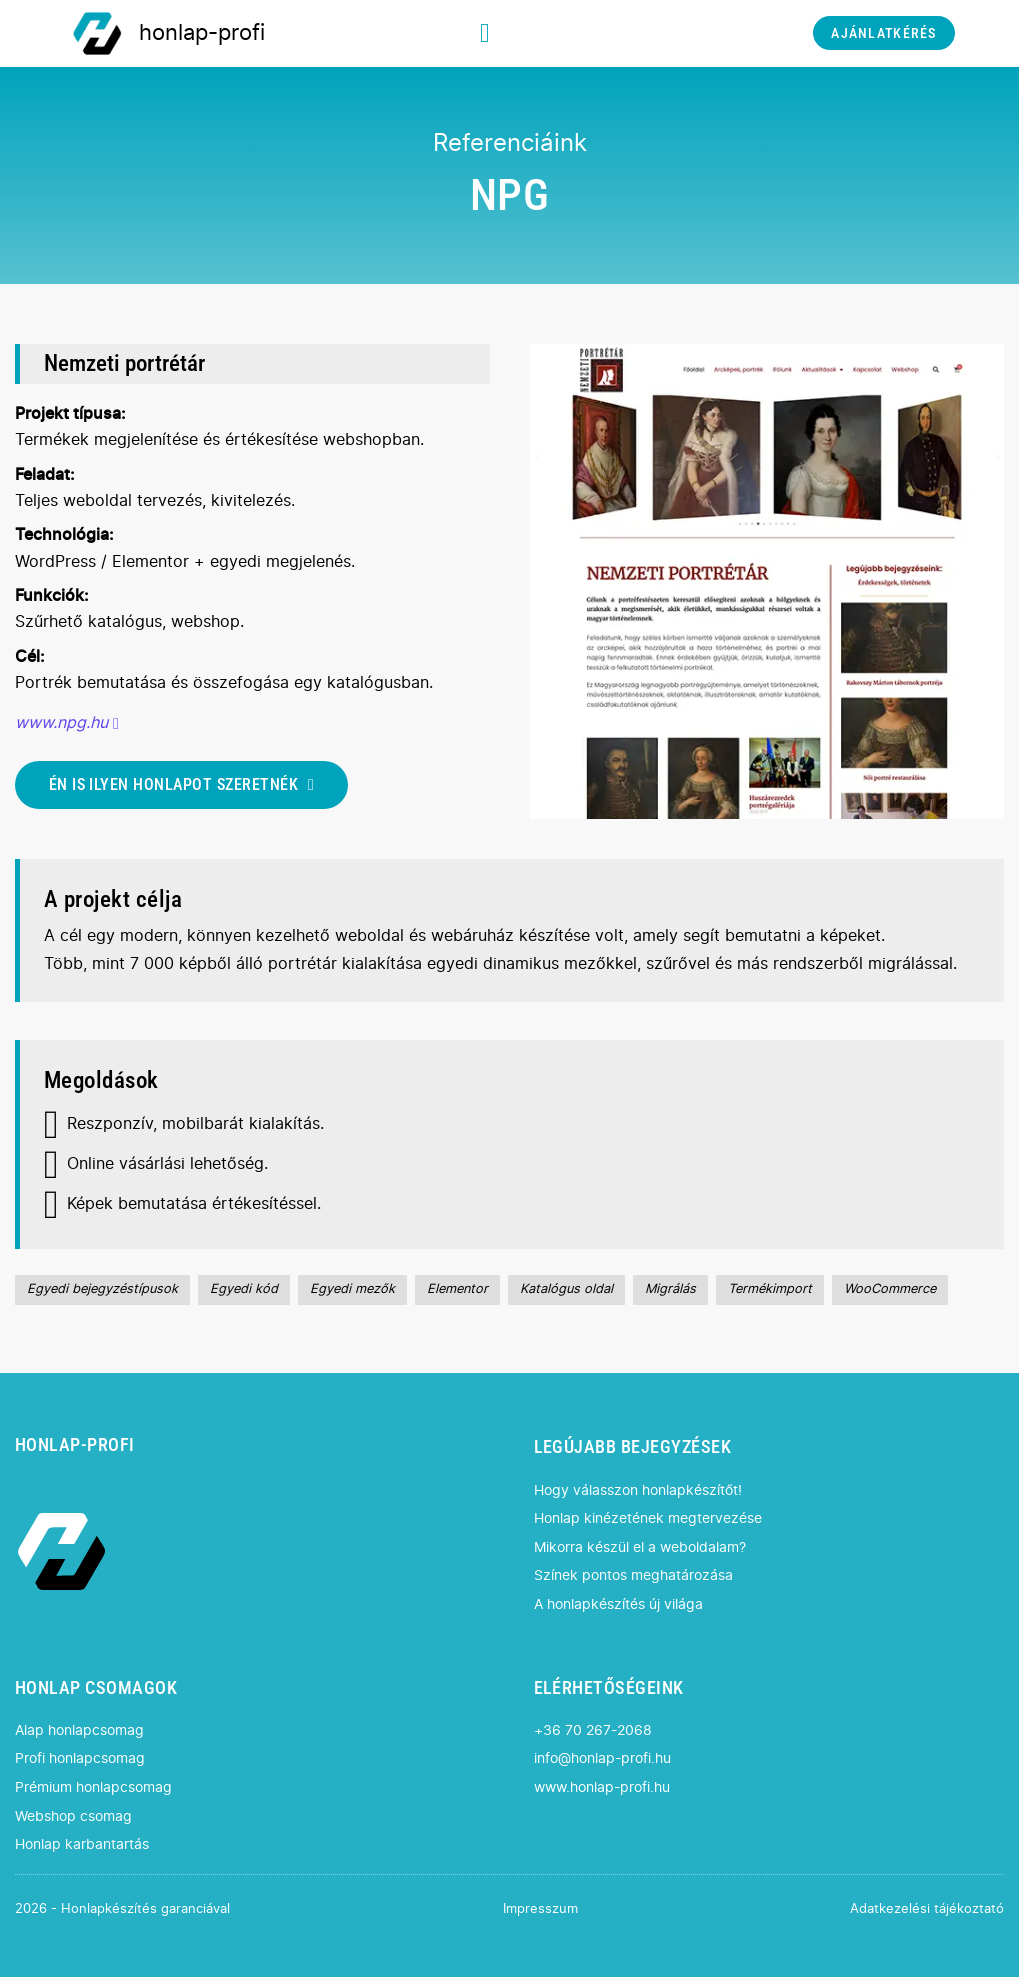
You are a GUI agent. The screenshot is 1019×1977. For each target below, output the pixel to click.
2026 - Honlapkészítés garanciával (122, 1909)
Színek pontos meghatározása (633, 1575)
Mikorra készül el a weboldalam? (640, 1547)
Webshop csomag (73, 1816)
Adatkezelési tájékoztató (927, 1909)
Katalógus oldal (566, 1289)
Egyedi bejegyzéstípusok (102, 1289)
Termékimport (770, 1289)
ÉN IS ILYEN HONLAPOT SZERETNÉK (182, 784)
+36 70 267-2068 (593, 1730)
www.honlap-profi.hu (602, 1787)
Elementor (457, 1289)
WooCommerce (890, 1289)
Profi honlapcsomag (80, 1758)
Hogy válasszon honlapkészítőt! (638, 1490)
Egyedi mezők (352, 1289)
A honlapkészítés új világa (618, 1604)
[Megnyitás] (485, 33)
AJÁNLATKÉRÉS (883, 33)
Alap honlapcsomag (79, 1730)
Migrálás (670, 1289)
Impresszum (540, 1909)
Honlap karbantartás (82, 1844)
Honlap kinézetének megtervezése (648, 1518)
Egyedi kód (244, 1289)
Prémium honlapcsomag (93, 1787)
